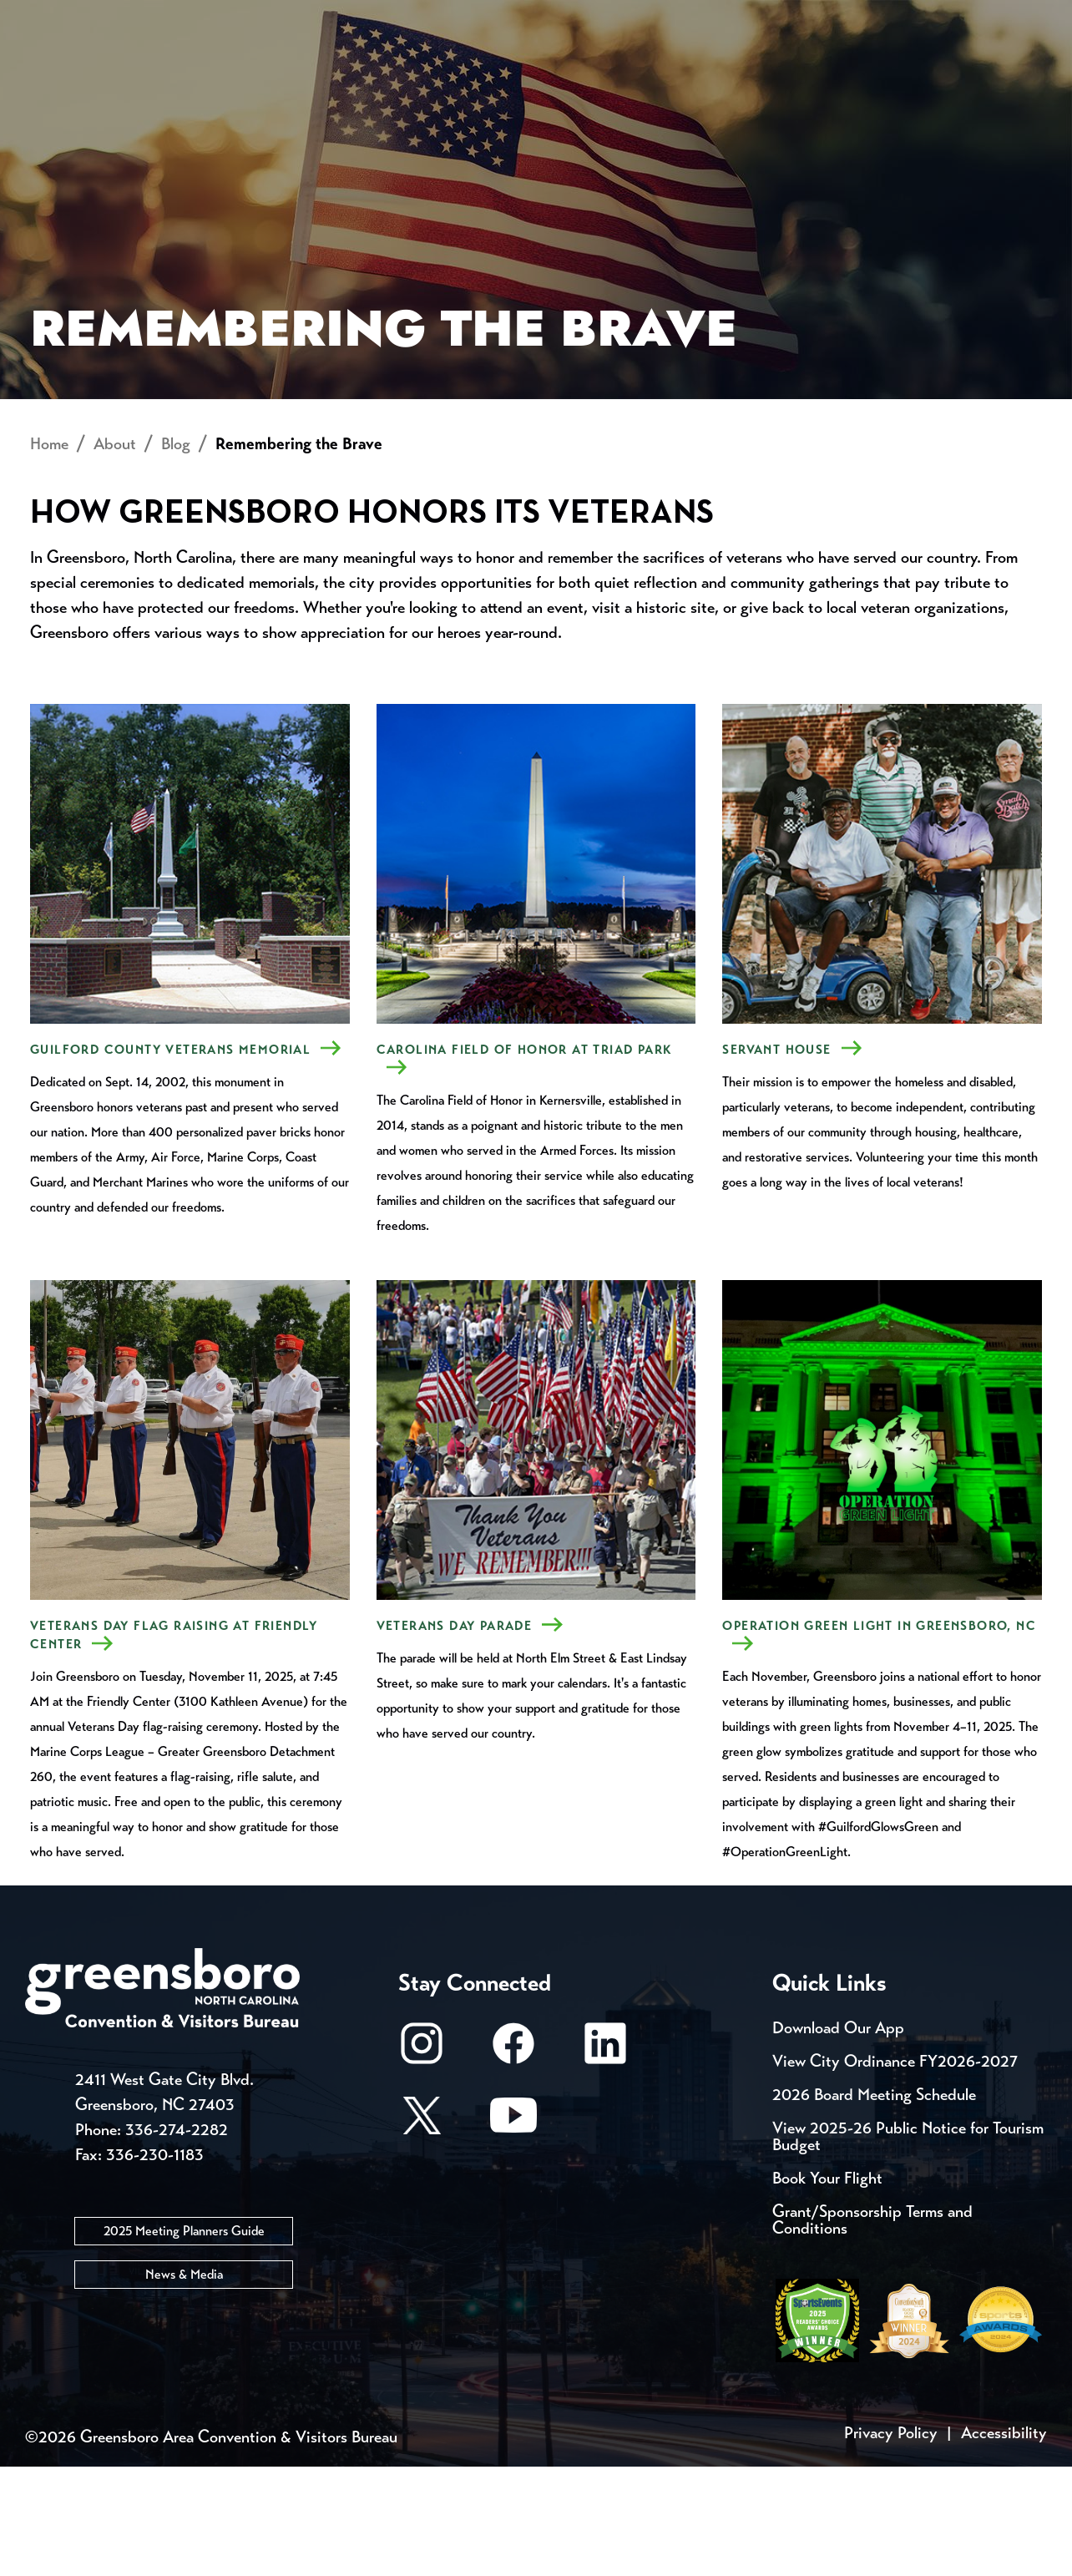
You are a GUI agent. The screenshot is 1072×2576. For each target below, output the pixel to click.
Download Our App (838, 2137)
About (56, 71)
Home (49, 553)
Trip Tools (167, 17)
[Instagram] (421, 2160)
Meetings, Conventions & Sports (820, 71)
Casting (656, 17)
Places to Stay (196, 71)
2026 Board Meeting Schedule (874, 2204)
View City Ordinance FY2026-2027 (895, 2170)
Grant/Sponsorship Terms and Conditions (872, 2329)
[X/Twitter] (421, 2232)
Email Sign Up (441, 17)
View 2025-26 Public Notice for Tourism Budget (908, 2246)
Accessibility (1004, 2542)
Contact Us (298, 17)
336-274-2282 (176, 2239)
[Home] (402, 71)
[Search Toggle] (1024, 70)
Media (559, 17)
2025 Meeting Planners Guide (184, 2340)
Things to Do (574, 71)
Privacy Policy (891, 2542)
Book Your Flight (827, 2287)
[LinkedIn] (605, 2160)
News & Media (184, 2383)
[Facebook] (513, 2160)
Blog (175, 553)
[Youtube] (513, 2232)
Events (56, 17)
